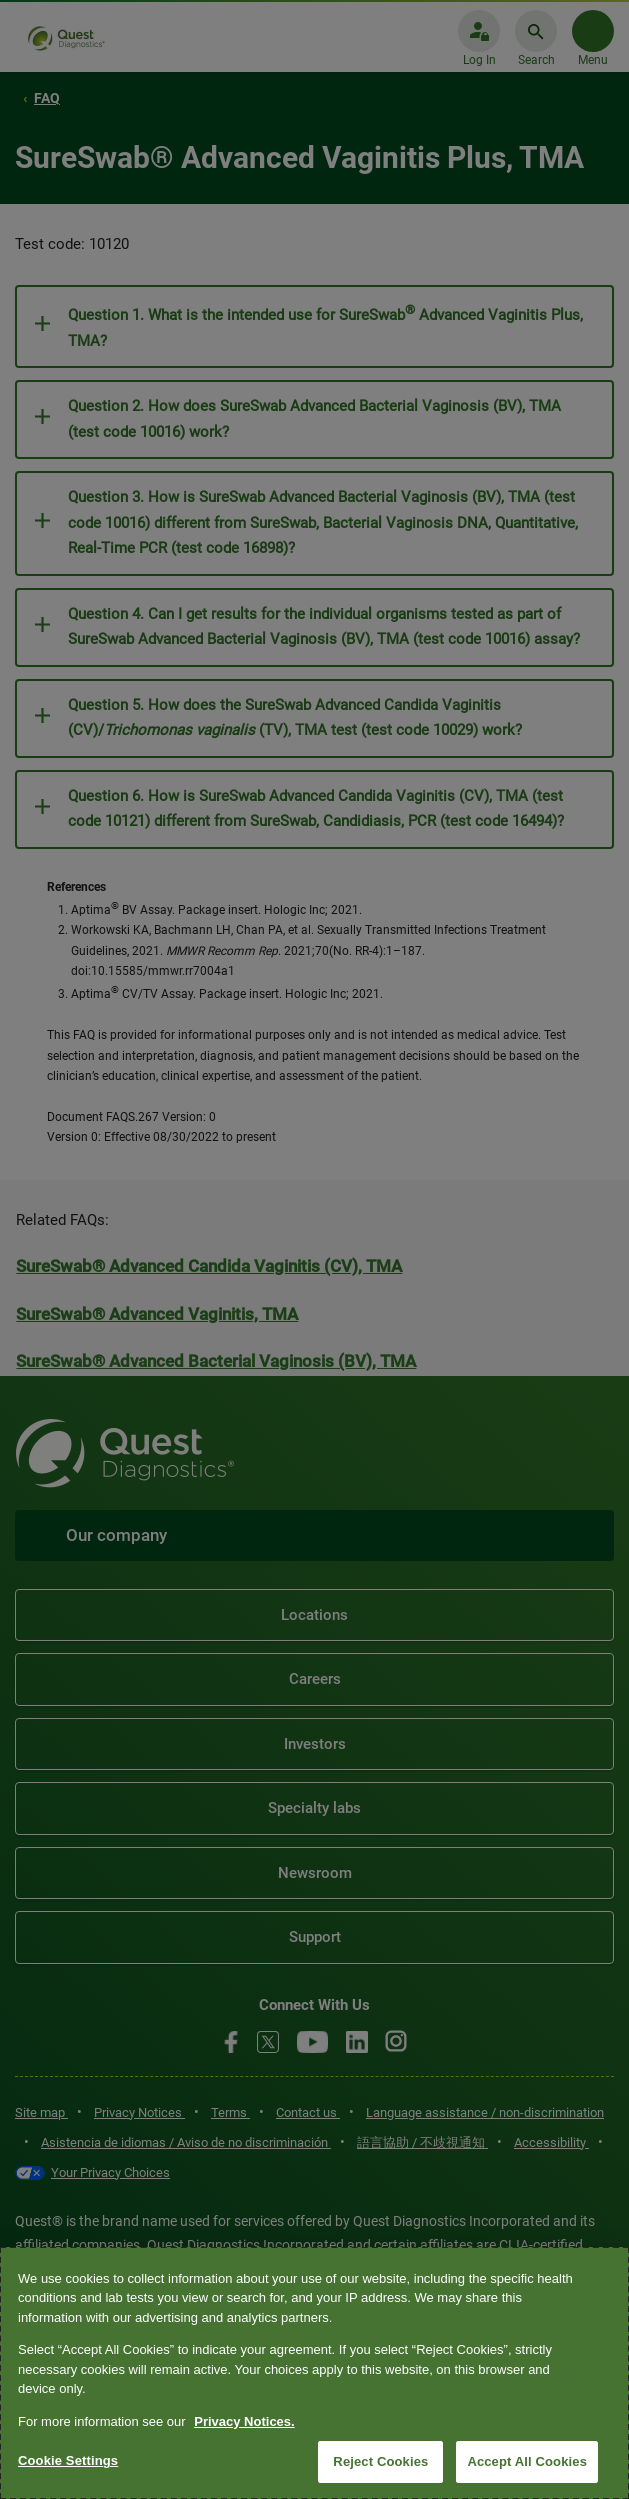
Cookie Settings (68, 2460)
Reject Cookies (380, 2461)
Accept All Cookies (527, 2461)
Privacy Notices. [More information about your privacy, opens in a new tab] (244, 2421)
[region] (314, 2373)
